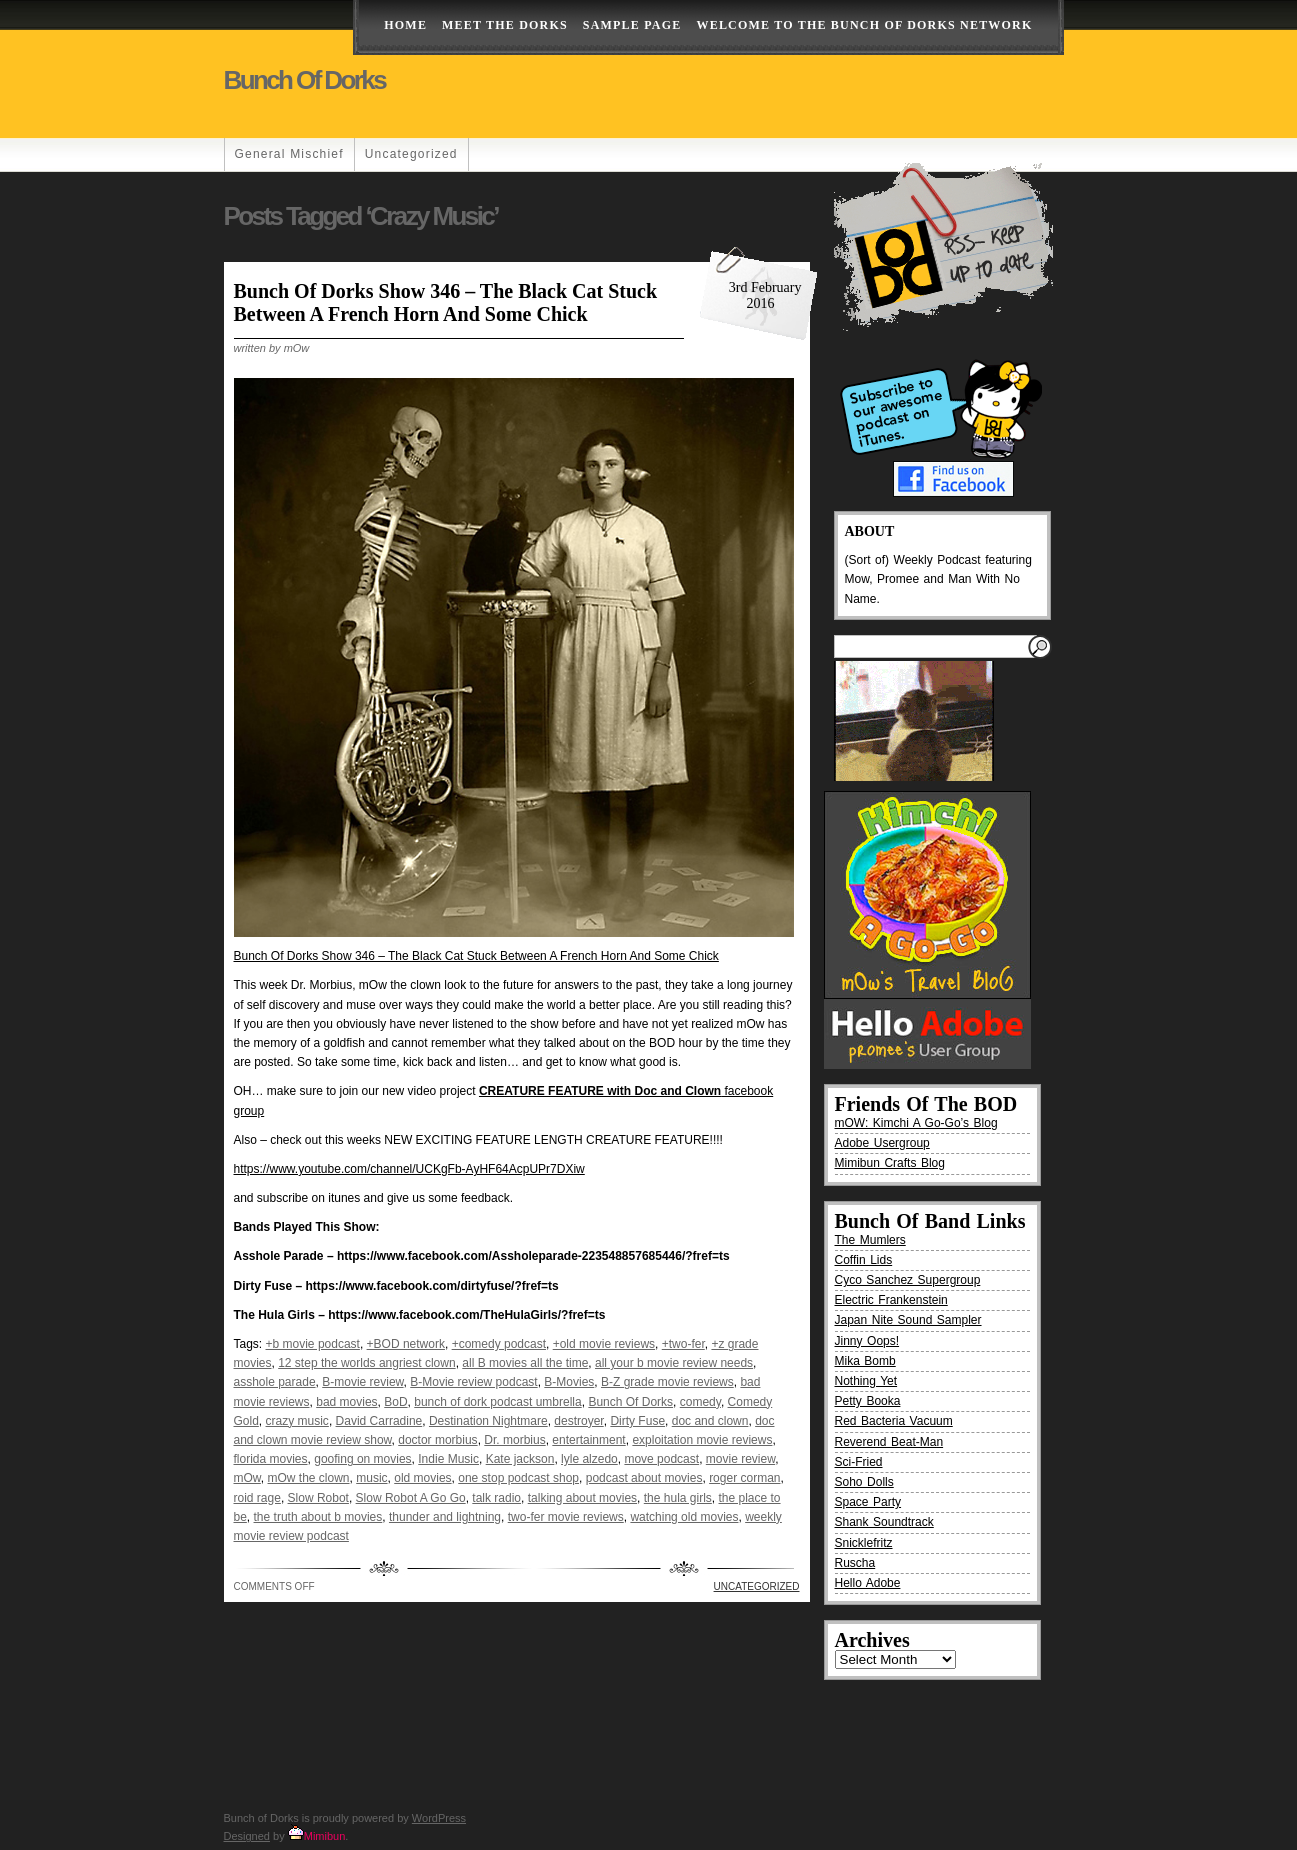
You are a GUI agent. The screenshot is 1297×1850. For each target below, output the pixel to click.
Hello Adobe (868, 1583)
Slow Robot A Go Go (411, 1498)
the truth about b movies (318, 1517)
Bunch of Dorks (305, 80)
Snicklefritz (864, 1543)
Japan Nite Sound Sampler (908, 1320)
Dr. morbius (514, 1440)
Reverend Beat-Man (889, 1442)
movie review (740, 1459)
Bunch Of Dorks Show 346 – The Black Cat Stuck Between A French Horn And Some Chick (446, 302)
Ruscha (855, 1563)
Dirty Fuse (637, 1421)
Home (405, 25)
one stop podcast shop (518, 1478)
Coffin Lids (864, 1260)
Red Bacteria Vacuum (894, 1421)
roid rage (257, 1498)
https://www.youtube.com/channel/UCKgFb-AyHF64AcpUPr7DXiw (409, 1169)
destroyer (578, 1421)
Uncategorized (411, 154)
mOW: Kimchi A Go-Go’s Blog (916, 1123)
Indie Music (448, 1459)
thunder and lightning (445, 1517)
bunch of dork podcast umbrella (497, 1402)
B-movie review (362, 1382)
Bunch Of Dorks (630, 1402)
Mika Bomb (865, 1361)
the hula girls (678, 1498)
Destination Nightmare (488, 1421)
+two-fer (683, 1344)
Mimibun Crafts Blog (890, 1163)
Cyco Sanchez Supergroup (908, 1280)
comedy (700, 1402)
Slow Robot (318, 1498)
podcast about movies (644, 1478)
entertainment (588, 1440)
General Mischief (289, 154)
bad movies (346, 1402)
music (371, 1478)
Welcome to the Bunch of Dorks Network (864, 25)
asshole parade (275, 1382)
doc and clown (710, 1421)
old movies (422, 1478)
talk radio (496, 1498)
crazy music (297, 1421)
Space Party (868, 1502)
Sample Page (632, 25)
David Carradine (379, 1421)
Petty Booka (868, 1401)
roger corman (744, 1478)
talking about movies (582, 1498)
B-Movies (569, 1382)
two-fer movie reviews (566, 1517)
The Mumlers (870, 1240)
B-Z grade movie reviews (667, 1382)
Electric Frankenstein (891, 1300)
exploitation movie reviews (702, 1440)
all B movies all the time (525, 1363)
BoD (395, 1402)
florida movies (271, 1459)
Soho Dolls (864, 1482)
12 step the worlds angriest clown (366, 1363)
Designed (247, 1836)
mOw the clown (309, 1478)
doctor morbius (437, 1440)
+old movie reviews (604, 1344)
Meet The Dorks (505, 25)
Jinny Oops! (867, 1341)
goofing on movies (362, 1459)
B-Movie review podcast (473, 1382)
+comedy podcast (499, 1344)
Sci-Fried (859, 1462)
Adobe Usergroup (882, 1143)
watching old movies (684, 1517)
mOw (247, 1478)
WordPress (439, 1818)
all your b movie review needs (674, 1363)
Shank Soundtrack (884, 1522)
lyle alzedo (589, 1459)
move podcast (661, 1459)
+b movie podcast (313, 1344)
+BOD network (406, 1344)
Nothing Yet (866, 1381)
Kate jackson (520, 1459)
